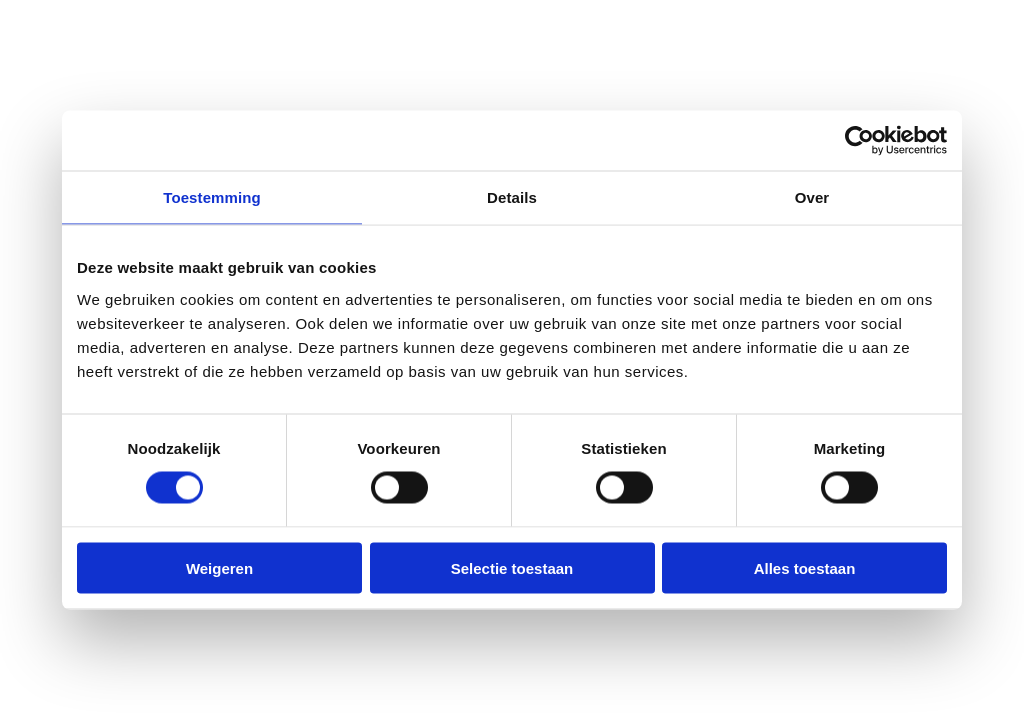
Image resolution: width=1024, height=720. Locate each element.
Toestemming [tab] (212, 197)
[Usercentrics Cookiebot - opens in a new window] (859, 141)
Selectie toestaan (512, 567)
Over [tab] (812, 197)
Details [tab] (512, 197)
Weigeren (219, 567)
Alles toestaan (805, 567)
